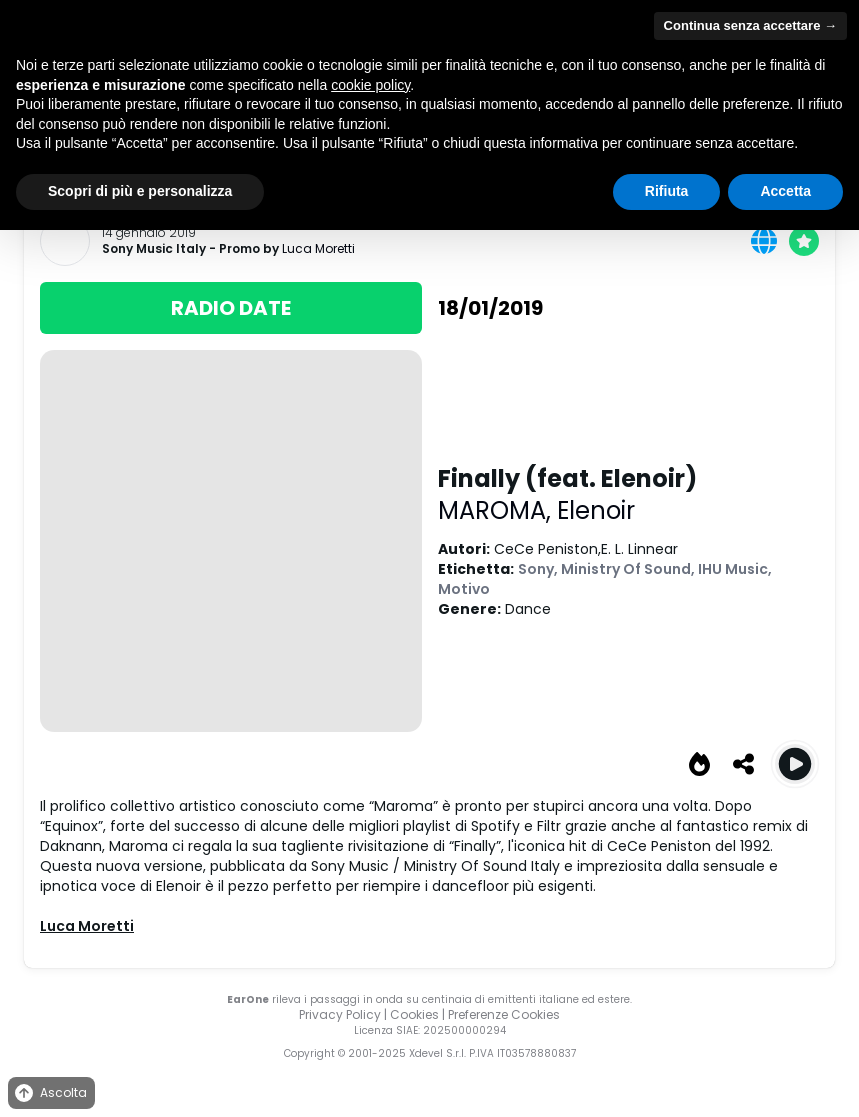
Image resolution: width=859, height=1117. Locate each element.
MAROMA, (497, 510)
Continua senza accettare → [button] (750, 25)
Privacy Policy (340, 1014)
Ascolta (49, 1093)
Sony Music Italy (154, 249)
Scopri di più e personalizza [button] (140, 191)
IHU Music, (735, 569)
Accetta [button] (785, 191)
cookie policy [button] (370, 85)
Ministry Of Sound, (629, 569)
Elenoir (596, 510)
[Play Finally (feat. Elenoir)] (795, 764)
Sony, (539, 569)
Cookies (414, 1014)
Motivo (464, 589)
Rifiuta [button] (667, 191)
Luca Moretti (318, 248)
